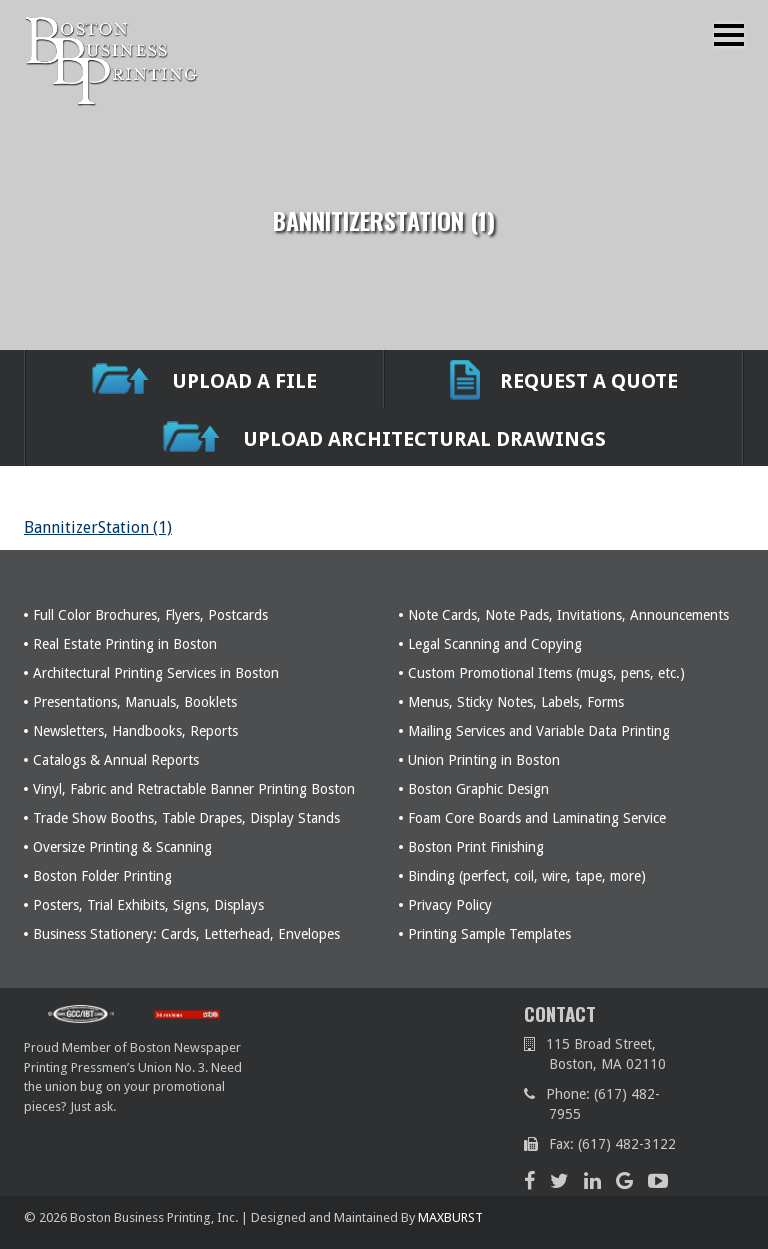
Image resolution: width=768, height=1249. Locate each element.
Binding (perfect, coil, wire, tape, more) (527, 876)
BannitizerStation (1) (98, 527)
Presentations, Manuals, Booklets (135, 702)
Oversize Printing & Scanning (122, 847)
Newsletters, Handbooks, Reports (135, 731)
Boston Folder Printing (102, 876)
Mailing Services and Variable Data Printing (539, 731)
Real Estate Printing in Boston (125, 644)
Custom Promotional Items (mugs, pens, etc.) (546, 673)
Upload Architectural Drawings (384, 439)
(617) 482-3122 (627, 1144)
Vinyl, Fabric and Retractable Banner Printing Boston (194, 789)
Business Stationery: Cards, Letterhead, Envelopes (186, 934)
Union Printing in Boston (484, 760)
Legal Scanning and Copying (495, 644)
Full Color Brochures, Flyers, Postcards (150, 615)
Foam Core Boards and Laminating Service (537, 818)
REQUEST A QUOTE (564, 382)
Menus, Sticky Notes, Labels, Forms (516, 702)
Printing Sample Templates (489, 934)
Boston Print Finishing (476, 847)
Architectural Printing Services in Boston (156, 673)
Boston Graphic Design (478, 789)
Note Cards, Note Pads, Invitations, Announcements (568, 615)
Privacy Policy (450, 905)
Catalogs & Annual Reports (116, 760)
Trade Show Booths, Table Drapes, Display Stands (186, 818)
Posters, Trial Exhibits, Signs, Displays (148, 905)
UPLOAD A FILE (204, 381)
